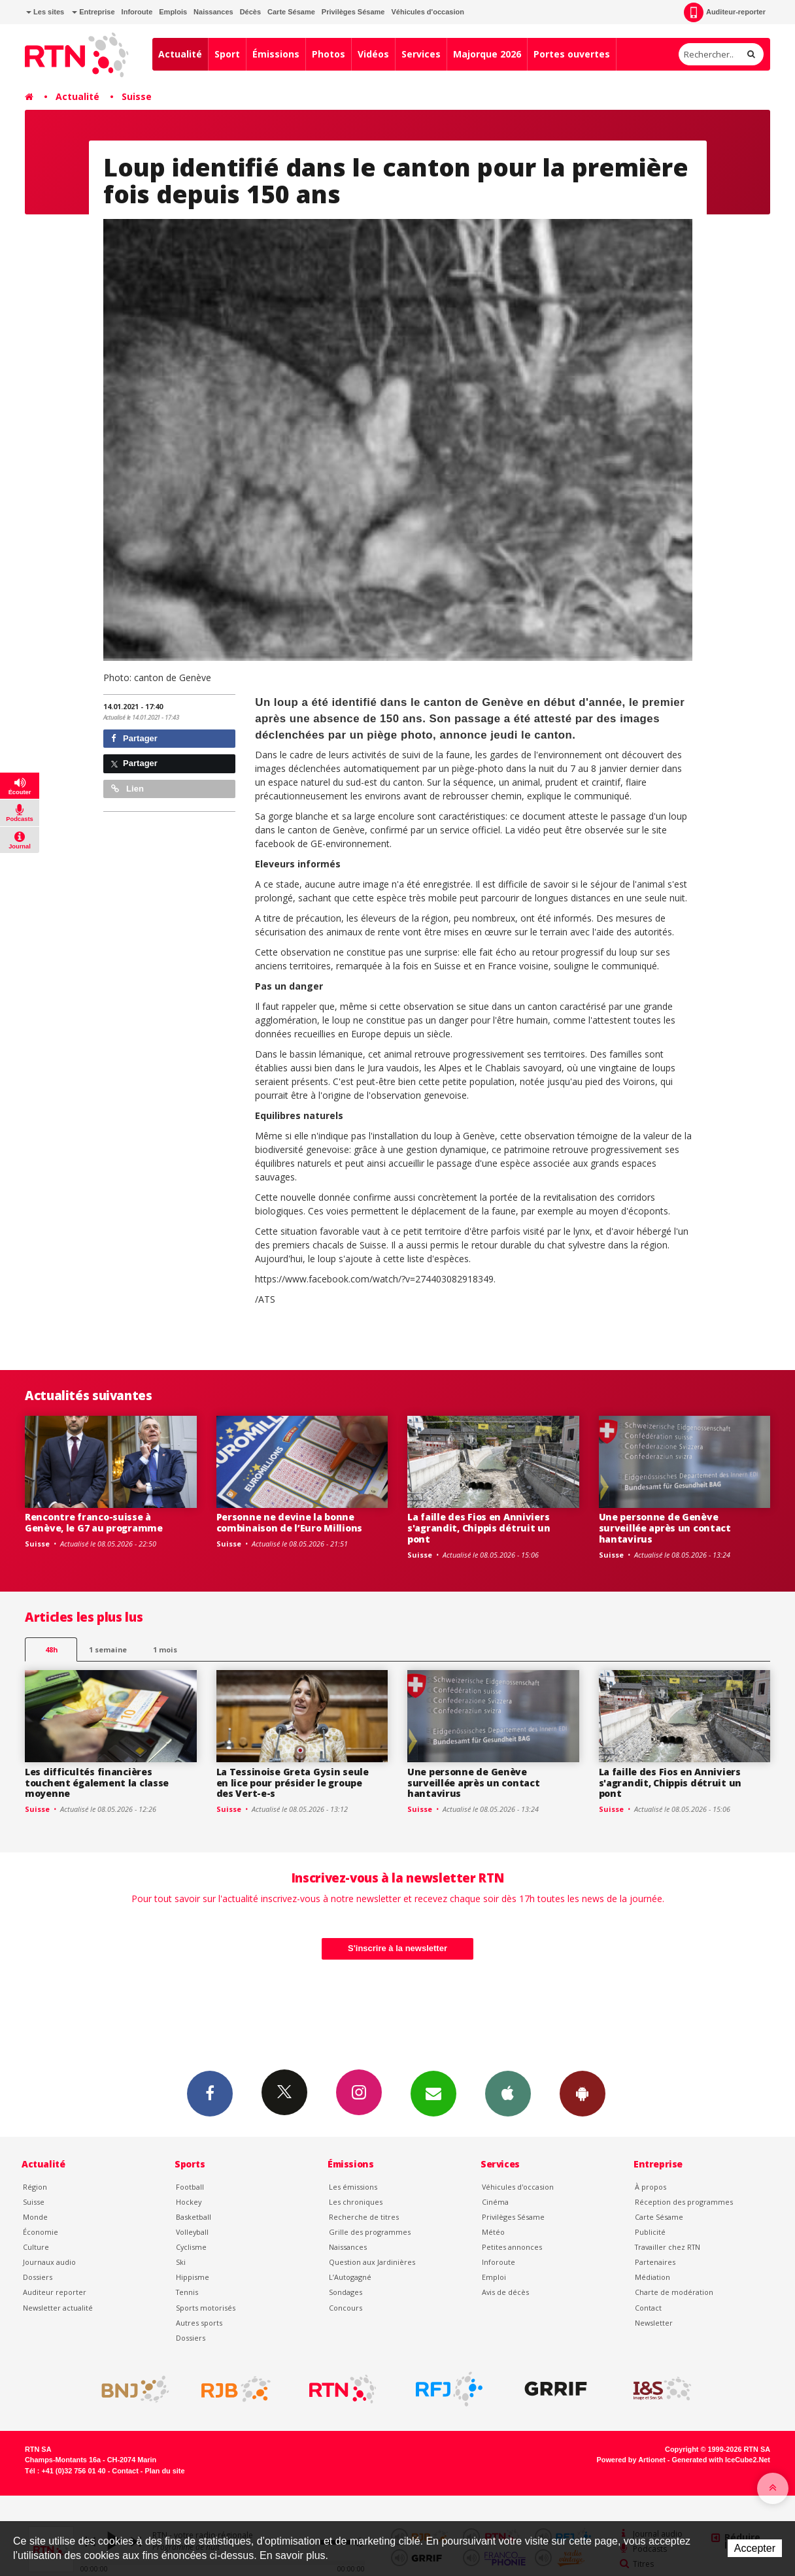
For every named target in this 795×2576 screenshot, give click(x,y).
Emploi (494, 2277)
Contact (648, 2307)
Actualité (180, 54)
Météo (493, 2232)
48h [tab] (51, 1649)
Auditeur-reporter (725, 12)
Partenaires (655, 2262)
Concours (345, 2307)
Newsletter (654, 2322)
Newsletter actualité (58, 2307)
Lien (127, 789)
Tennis (187, 2292)
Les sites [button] (45, 12)
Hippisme (192, 2277)
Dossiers (37, 2277)
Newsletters (433, 2093)
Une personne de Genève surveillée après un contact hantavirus (665, 1528)
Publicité (650, 2232)
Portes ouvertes (571, 54)
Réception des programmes (684, 2202)
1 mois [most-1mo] (165, 1649)
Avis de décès (505, 2292)
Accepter (754, 2548)
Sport (227, 54)
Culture (36, 2247)
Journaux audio (49, 2262)
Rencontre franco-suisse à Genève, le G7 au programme (94, 1522)
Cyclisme (191, 2247)
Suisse (137, 96)
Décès (250, 12)
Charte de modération (674, 2292)
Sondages (345, 2292)
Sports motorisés (205, 2307)
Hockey (188, 2202)
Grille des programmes (370, 2232)
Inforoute (137, 12)
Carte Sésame (291, 12)
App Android (582, 2093)
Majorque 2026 (487, 54)
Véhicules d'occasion (427, 12)
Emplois (173, 12)
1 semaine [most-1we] (108, 1649)
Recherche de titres (364, 2217)
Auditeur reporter (54, 2292)
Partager (134, 738)
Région (35, 2187)
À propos (650, 2187)
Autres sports (199, 2322)
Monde (35, 2217)
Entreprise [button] (93, 12)
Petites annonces (512, 2247)
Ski (181, 2262)
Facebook (210, 2093)
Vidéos (373, 54)
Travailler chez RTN (667, 2247)
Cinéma (495, 2202)
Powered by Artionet (631, 2460)
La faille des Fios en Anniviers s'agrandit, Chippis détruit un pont (478, 1528)
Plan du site (164, 2471)
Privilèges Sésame (353, 12)
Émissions (275, 54)
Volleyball (192, 2232)
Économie (40, 2232)
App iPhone (508, 2093)
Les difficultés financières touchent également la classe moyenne (97, 1782)
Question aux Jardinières (372, 2262)
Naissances (213, 12)
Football (190, 2187)
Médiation (652, 2277)
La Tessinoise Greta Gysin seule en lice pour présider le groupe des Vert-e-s (292, 1782)
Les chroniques (355, 2202)
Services (421, 54)
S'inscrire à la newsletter (397, 1948)
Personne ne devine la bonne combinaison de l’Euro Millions (289, 1522)
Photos (328, 54)
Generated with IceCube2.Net (721, 2460)
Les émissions (353, 2187)
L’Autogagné (350, 2277)
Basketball (193, 2217)
